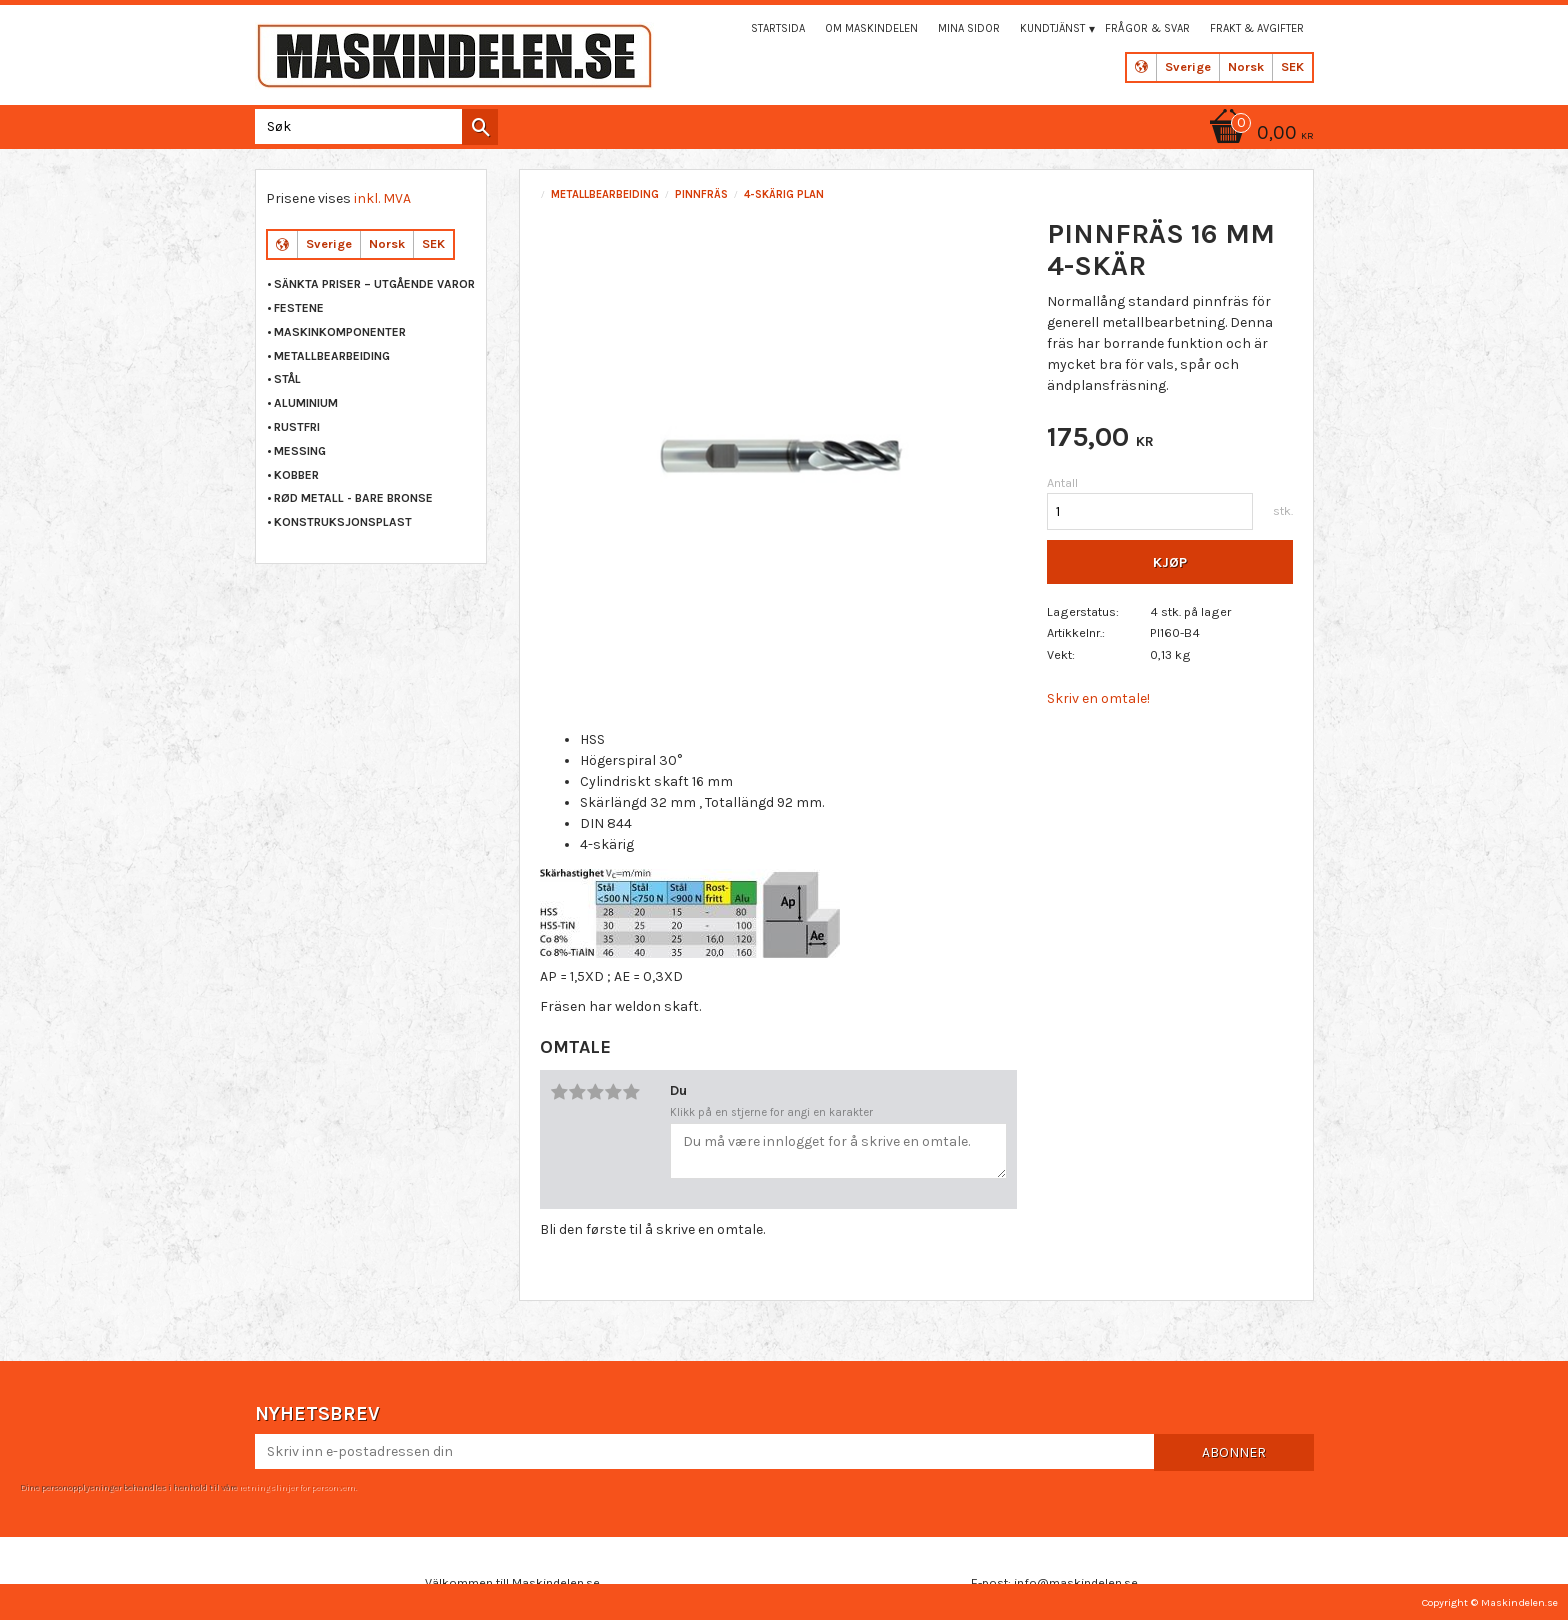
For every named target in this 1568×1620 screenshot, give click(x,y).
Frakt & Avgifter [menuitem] (1257, 28)
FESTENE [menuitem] (299, 308)
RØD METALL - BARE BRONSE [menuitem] (353, 498)
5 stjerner (631, 1092)
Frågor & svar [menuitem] (1147, 28)
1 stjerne (559, 1092)
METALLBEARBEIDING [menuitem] (332, 356)
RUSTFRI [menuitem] (297, 427)
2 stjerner (577, 1092)
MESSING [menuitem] (300, 451)
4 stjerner (613, 1092)
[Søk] (480, 127)
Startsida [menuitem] (778, 28)
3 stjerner (595, 1092)
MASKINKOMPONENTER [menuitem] (340, 332)
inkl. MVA (382, 198)
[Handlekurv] (1258, 134)
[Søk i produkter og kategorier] (372, 126)
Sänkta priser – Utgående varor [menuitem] (374, 284)
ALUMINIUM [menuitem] (306, 403)
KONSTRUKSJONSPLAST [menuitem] (343, 522)
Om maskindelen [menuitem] (871, 28)
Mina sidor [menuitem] (969, 28)
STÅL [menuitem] (287, 379)
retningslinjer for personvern (297, 1487)
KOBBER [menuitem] (296, 475)
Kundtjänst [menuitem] (1052, 28)
